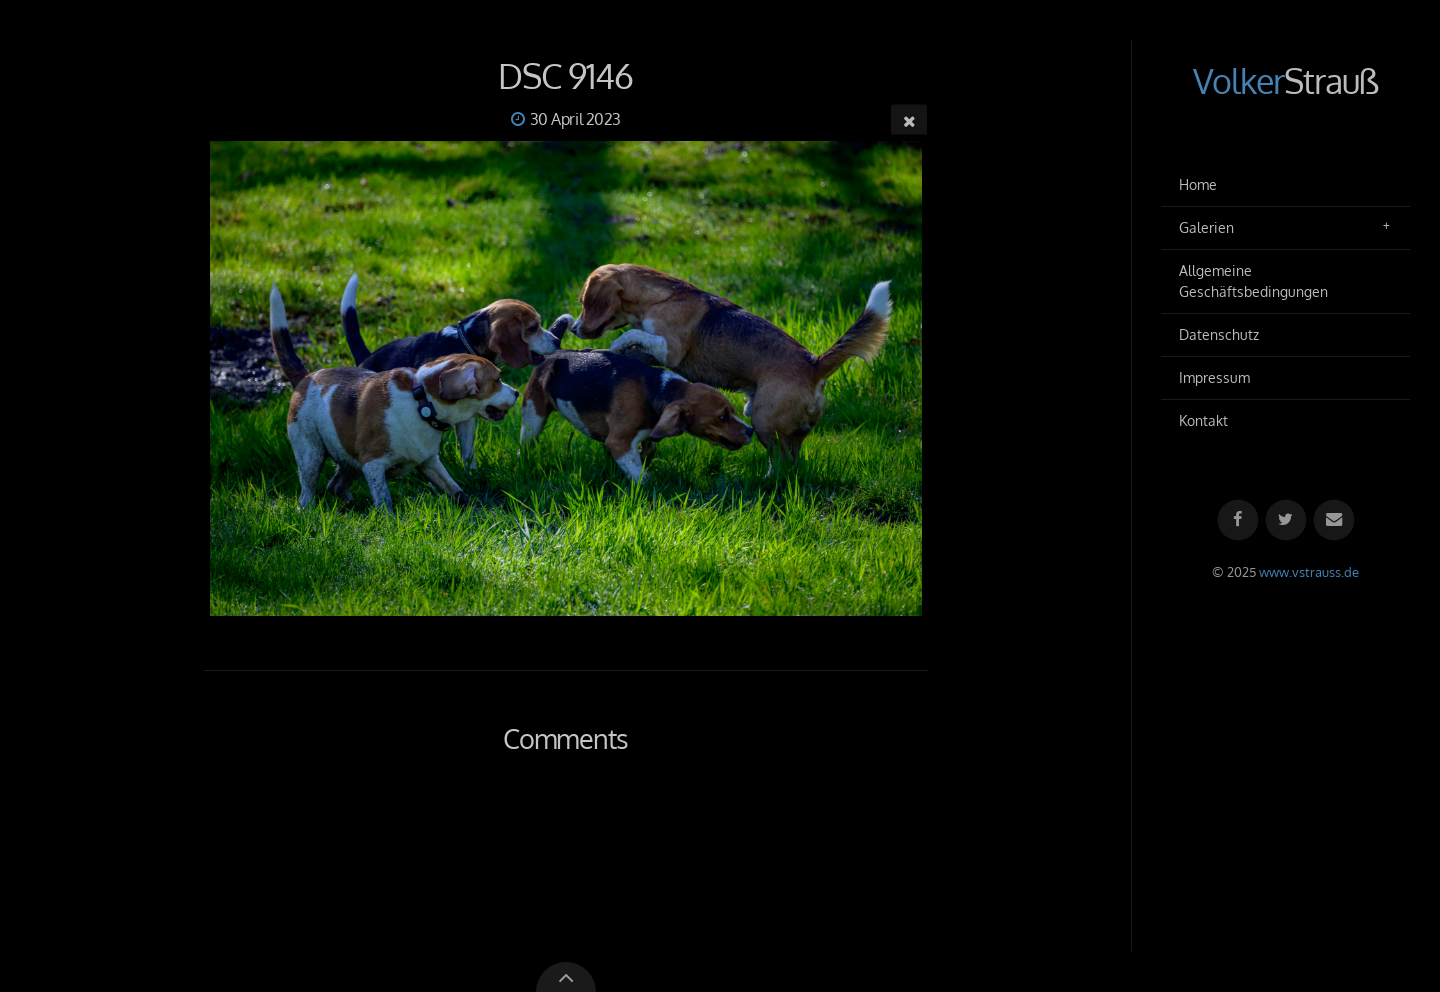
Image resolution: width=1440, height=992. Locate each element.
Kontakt (1203, 420)
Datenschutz (1219, 334)
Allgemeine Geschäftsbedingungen (1253, 281)
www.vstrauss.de (1309, 572)
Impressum (1214, 377)
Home (1198, 184)
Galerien (1206, 227)
